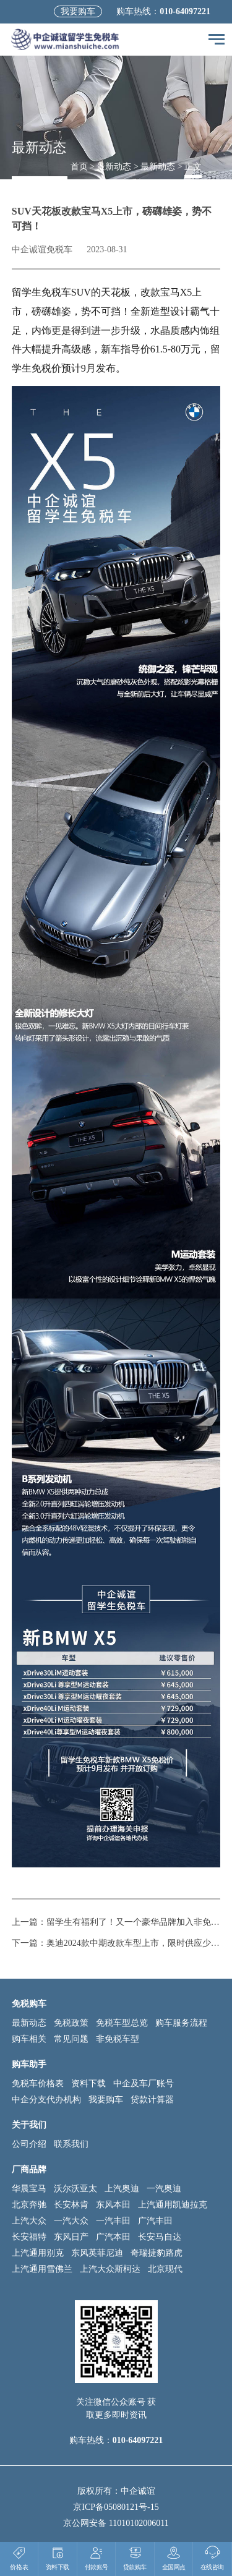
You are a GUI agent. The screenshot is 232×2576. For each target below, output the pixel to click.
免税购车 (29, 2003)
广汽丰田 (155, 2220)
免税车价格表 (38, 2083)
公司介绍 (29, 2144)
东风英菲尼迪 (97, 2253)
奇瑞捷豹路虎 (157, 2253)
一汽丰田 (113, 2220)
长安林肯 (71, 2204)
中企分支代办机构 (46, 2099)
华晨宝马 (29, 2188)
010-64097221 (185, 11)
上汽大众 (29, 2220)
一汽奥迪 (164, 2188)
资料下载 (88, 2083)
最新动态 (114, 166)
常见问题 (71, 2039)
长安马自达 (159, 2236)
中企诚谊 (138, 2491)
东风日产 (71, 2236)
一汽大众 (71, 2220)
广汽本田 (113, 2236)
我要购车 (78, 11)
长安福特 (29, 2236)
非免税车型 (117, 2039)
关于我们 (29, 2125)
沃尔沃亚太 (75, 2188)
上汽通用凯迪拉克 (172, 2204)
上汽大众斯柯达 (110, 2269)
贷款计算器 (152, 2099)
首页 (79, 166)
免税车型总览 (122, 2023)
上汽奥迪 (122, 2188)
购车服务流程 (181, 2023)
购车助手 (29, 2064)
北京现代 (165, 2269)
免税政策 (71, 2023)
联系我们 (71, 2144)
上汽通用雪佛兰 (42, 2269)
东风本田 (113, 2204)
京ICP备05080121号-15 (115, 2507)
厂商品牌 (29, 2169)
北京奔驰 (29, 2204)
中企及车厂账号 (143, 2083)
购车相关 (29, 2039)
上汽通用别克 (38, 2253)
